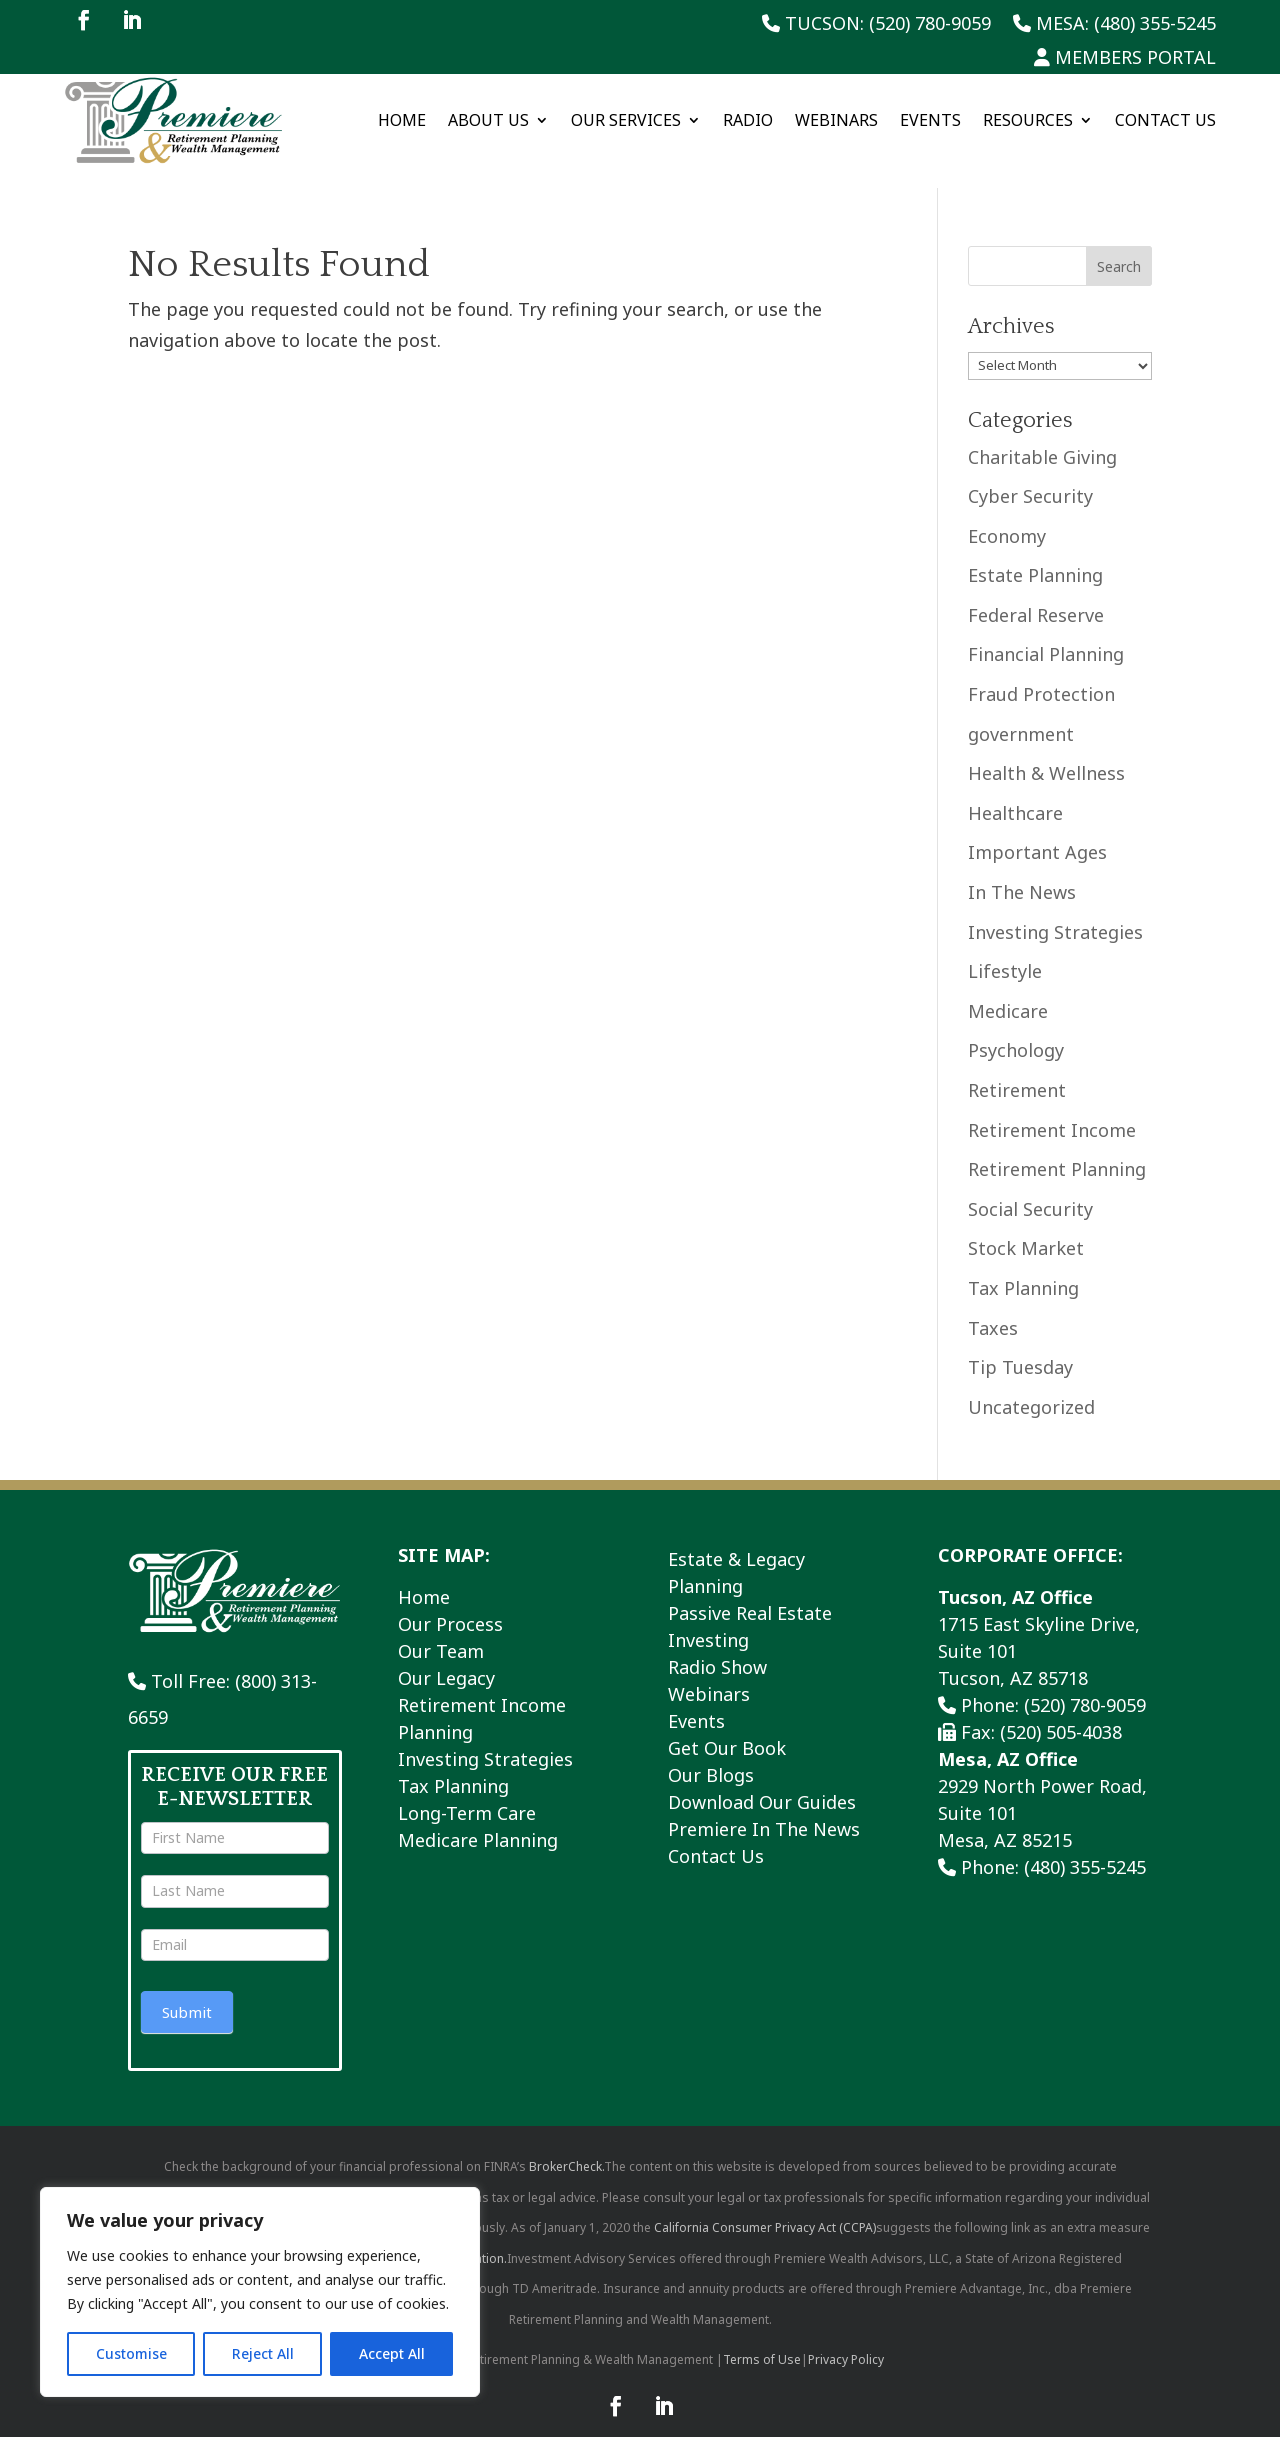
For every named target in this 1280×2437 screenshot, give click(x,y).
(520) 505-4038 (1061, 1710)
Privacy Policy (846, 2337)
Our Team (441, 1629)
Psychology (1016, 1028)
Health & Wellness (1046, 751)
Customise (131, 2353)
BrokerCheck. (566, 2144)
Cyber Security (1030, 474)
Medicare (1008, 988)
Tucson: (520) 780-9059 (876, 24)
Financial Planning (1046, 632)
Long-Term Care (467, 1791)
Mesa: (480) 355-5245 (1114, 24)
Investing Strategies (1055, 909)
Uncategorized (1031, 1384)
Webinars (836, 120)
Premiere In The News (764, 1807)
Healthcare (1015, 791)
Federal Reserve (1036, 593)
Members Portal (1125, 58)
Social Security (1030, 1186)
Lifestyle (1005, 949)
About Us (488, 120)
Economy (1007, 513)
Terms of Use (762, 2337)
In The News (1022, 870)
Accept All (392, 2353)
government (1021, 711)
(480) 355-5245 (1085, 1845)
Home (402, 120)
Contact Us (1165, 120)
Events (930, 120)
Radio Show (717, 1645)
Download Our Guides (762, 1780)
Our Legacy (446, 1656)
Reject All (263, 2353)
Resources (1028, 120)
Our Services (626, 120)
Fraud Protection (1041, 672)
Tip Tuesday (1020, 1345)
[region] (260, 2292)
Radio (748, 120)
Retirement (1017, 1068)
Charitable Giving (1042, 434)
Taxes (993, 1305)
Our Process (450, 1602)
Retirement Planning (1057, 1147)
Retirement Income (1052, 1107)
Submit (187, 1989)
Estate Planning (1035, 553)
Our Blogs (711, 1753)
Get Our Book (727, 1726)
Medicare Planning (478, 1818)
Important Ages (1037, 830)
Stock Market (1026, 1226)
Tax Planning (1023, 1266)
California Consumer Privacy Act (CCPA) (765, 2205)
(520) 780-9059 (1085, 1683)
